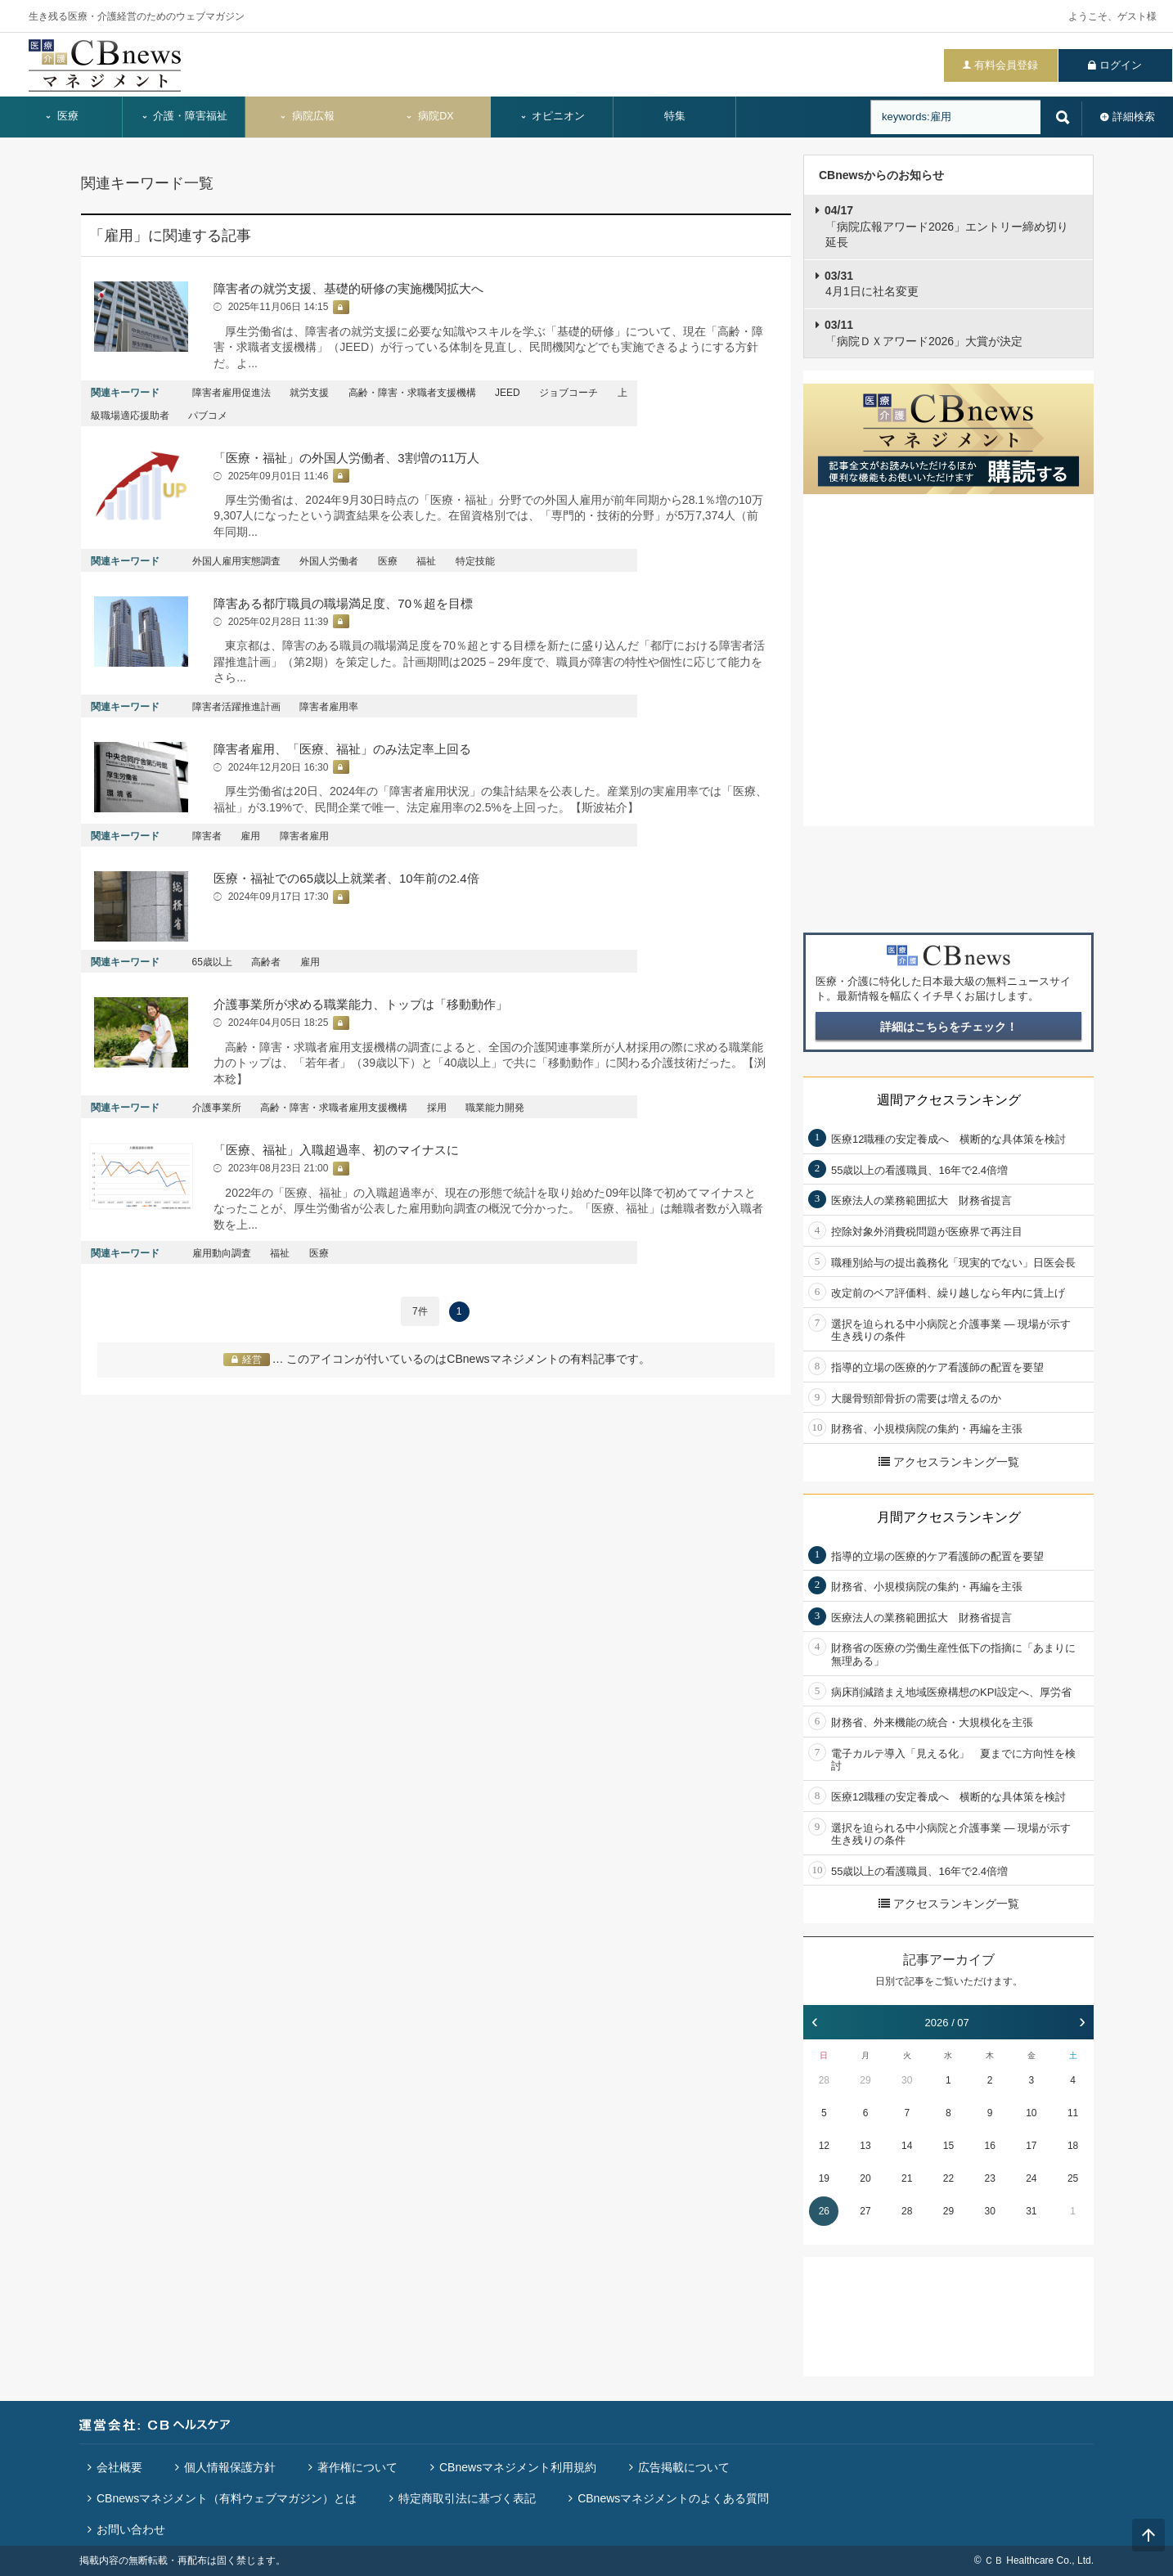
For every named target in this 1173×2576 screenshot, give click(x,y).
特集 (674, 116)
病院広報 (307, 116)
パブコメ (207, 415)
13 (865, 2145)
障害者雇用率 (328, 707)
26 (824, 2211)
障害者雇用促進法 (231, 392)
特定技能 (475, 561)
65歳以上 (212, 962)
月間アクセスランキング (949, 1517)
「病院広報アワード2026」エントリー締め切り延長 (946, 226)
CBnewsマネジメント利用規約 (517, 2467)
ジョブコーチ (568, 392)
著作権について (357, 2467)
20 (865, 2178)
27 (865, 2211)
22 (948, 2178)
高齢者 (266, 962)
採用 (437, 1107)
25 (1072, 2178)
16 (989, 2145)
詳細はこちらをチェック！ (949, 1026)
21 (906, 2178)
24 (1031, 2178)
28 (824, 2080)
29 (865, 2080)
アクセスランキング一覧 (949, 1461)
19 (824, 2178)
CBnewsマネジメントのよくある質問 (673, 2498)
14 (906, 2145)
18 (1072, 2145)
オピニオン (552, 116)
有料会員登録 (1006, 65)
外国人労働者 (328, 561)
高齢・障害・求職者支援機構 (412, 392)
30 (906, 2080)
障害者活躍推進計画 (236, 707)
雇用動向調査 (221, 1253)
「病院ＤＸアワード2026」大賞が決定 (923, 333)
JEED (507, 392)
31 (1031, 2211)
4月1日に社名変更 (872, 284)
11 (1072, 2113)
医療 (61, 116)
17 (1031, 2145)
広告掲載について (684, 2467)
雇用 (250, 836)
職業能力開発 (494, 1107)
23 (989, 2178)
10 (1031, 2113)
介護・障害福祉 (184, 116)
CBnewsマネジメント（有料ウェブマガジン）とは (227, 2498)
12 (824, 2145)
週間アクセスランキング (949, 1100)
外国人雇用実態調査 (236, 561)
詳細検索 (1133, 116)
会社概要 (119, 2467)
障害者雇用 (304, 836)
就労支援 (309, 392)
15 (948, 2145)
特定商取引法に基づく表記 (467, 2498)
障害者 (207, 836)
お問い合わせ (131, 2529)
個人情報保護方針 (230, 2467)
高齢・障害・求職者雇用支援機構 (333, 1107)
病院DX (429, 116)
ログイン (1120, 65)
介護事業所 (216, 1107)
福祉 (426, 561)
